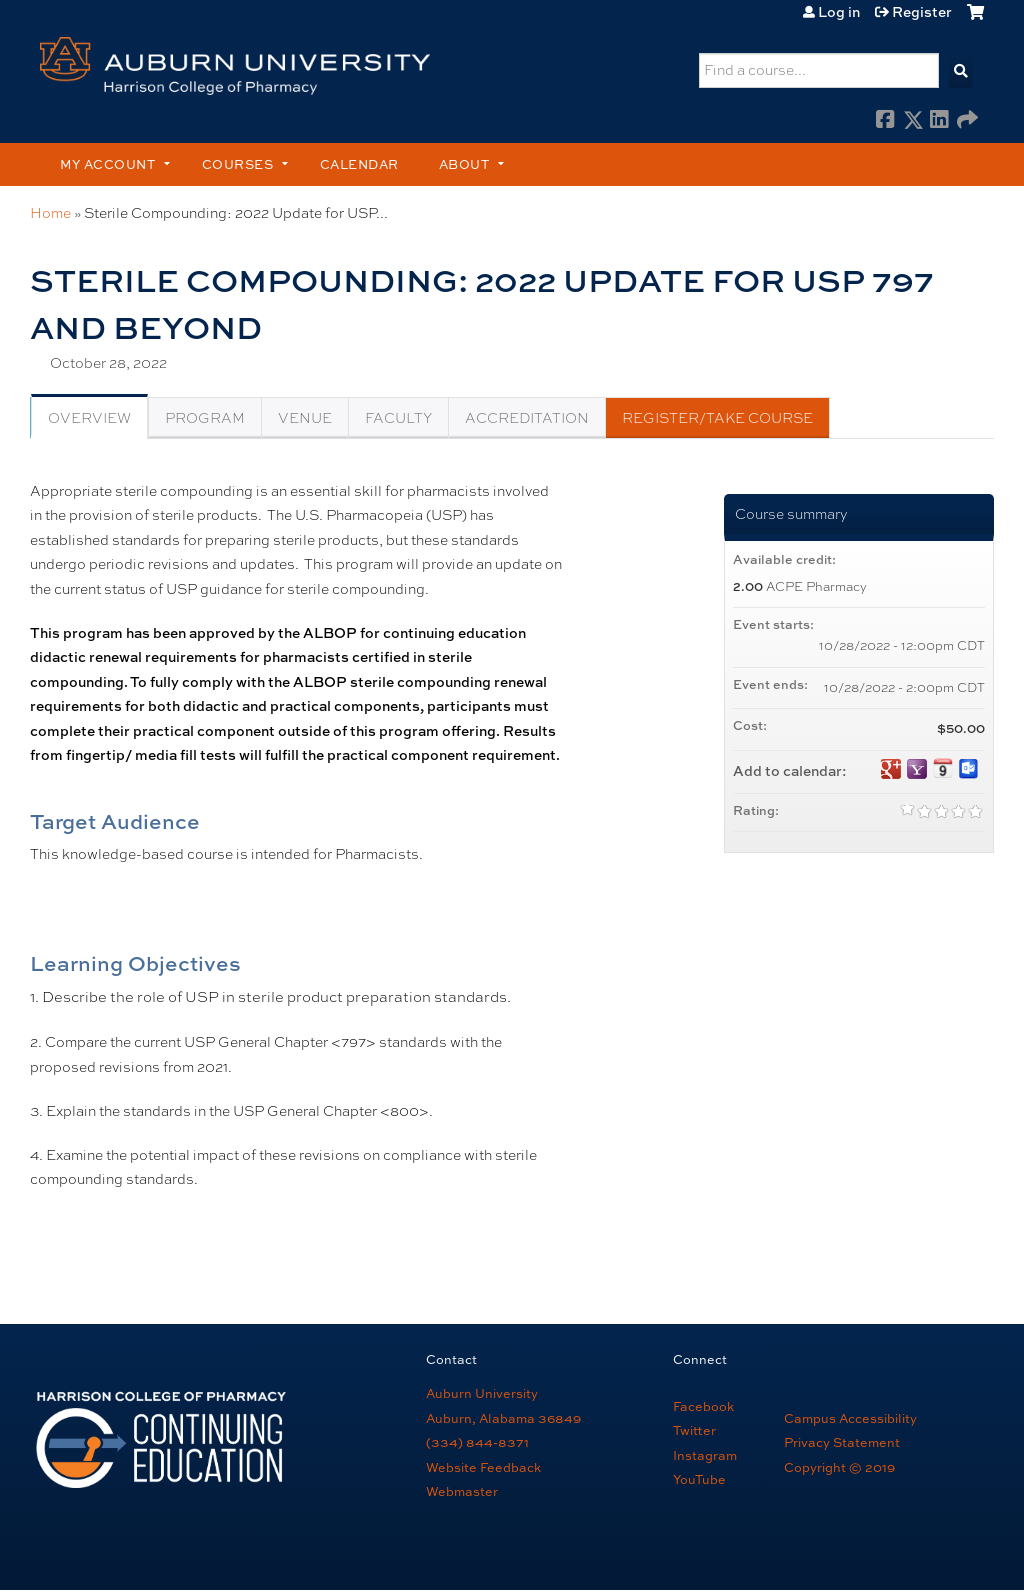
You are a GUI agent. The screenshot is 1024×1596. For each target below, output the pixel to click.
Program (205, 418)
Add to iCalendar (943, 768)
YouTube (699, 1479)
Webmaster (462, 1491)
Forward (967, 121)
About (464, 164)
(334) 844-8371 (477, 1442)
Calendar (359, 164)
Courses (238, 164)
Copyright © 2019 (839, 1467)
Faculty (398, 418)
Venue (305, 418)
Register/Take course (717, 418)
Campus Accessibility (850, 1418)
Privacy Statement (842, 1442)
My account (107, 164)
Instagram (705, 1455)
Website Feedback (483, 1467)
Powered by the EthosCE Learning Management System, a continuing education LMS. (915, 1550)
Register (922, 12)
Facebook (886, 121)
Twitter (694, 1430)
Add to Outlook (969, 769)
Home (50, 213)
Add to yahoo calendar (917, 769)
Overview (89, 418)
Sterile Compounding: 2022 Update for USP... (236, 213)
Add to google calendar (891, 769)
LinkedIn (940, 121)
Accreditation (527, 418)
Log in (839, 12)
